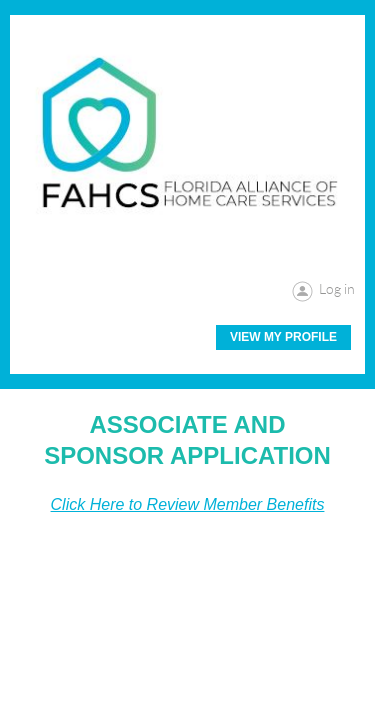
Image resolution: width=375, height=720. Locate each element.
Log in (337, 289)
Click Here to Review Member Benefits (188, 504)
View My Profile (283, 337)
